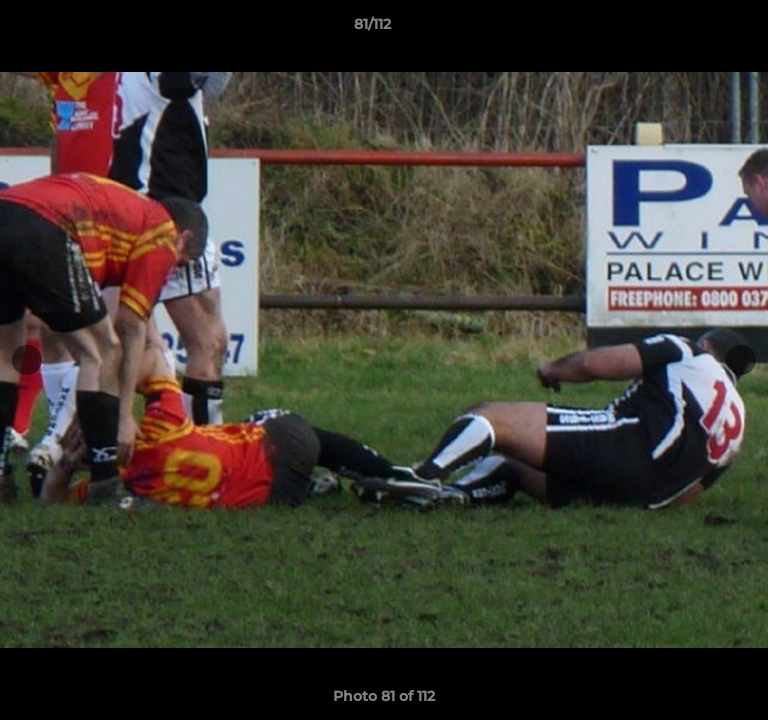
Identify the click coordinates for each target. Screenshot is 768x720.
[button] (696, 29)
